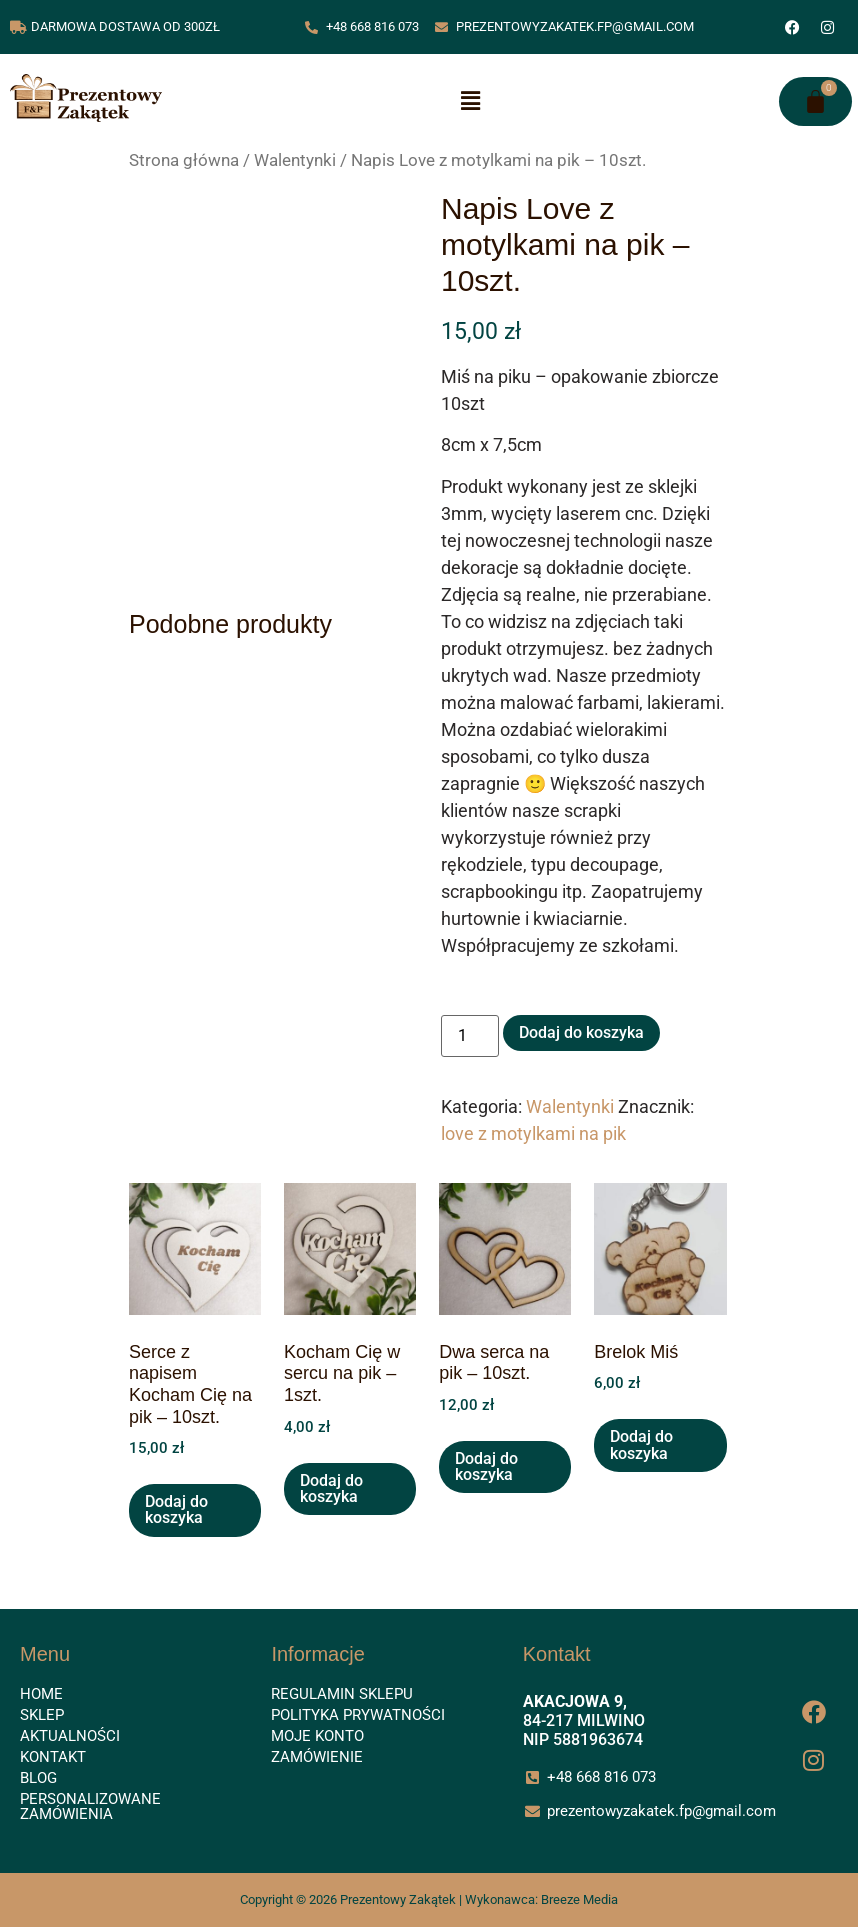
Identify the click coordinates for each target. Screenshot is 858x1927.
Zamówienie (317, 1757)
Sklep (42, 1715)
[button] (470, 102)
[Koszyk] (815, 101)
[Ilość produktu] (470, 1036)
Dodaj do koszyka (581, 1032)
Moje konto (317, 1736)
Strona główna (184, 160)
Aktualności (70, 1736)
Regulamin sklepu (342, 1694)
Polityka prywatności (358, 1715)
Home (41, 1694)
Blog (38, 1778)
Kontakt (53, 1757)
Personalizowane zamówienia (90, 1806)
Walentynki (295, 160)
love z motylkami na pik (533, 1133)
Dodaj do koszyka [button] (176, 1509)
